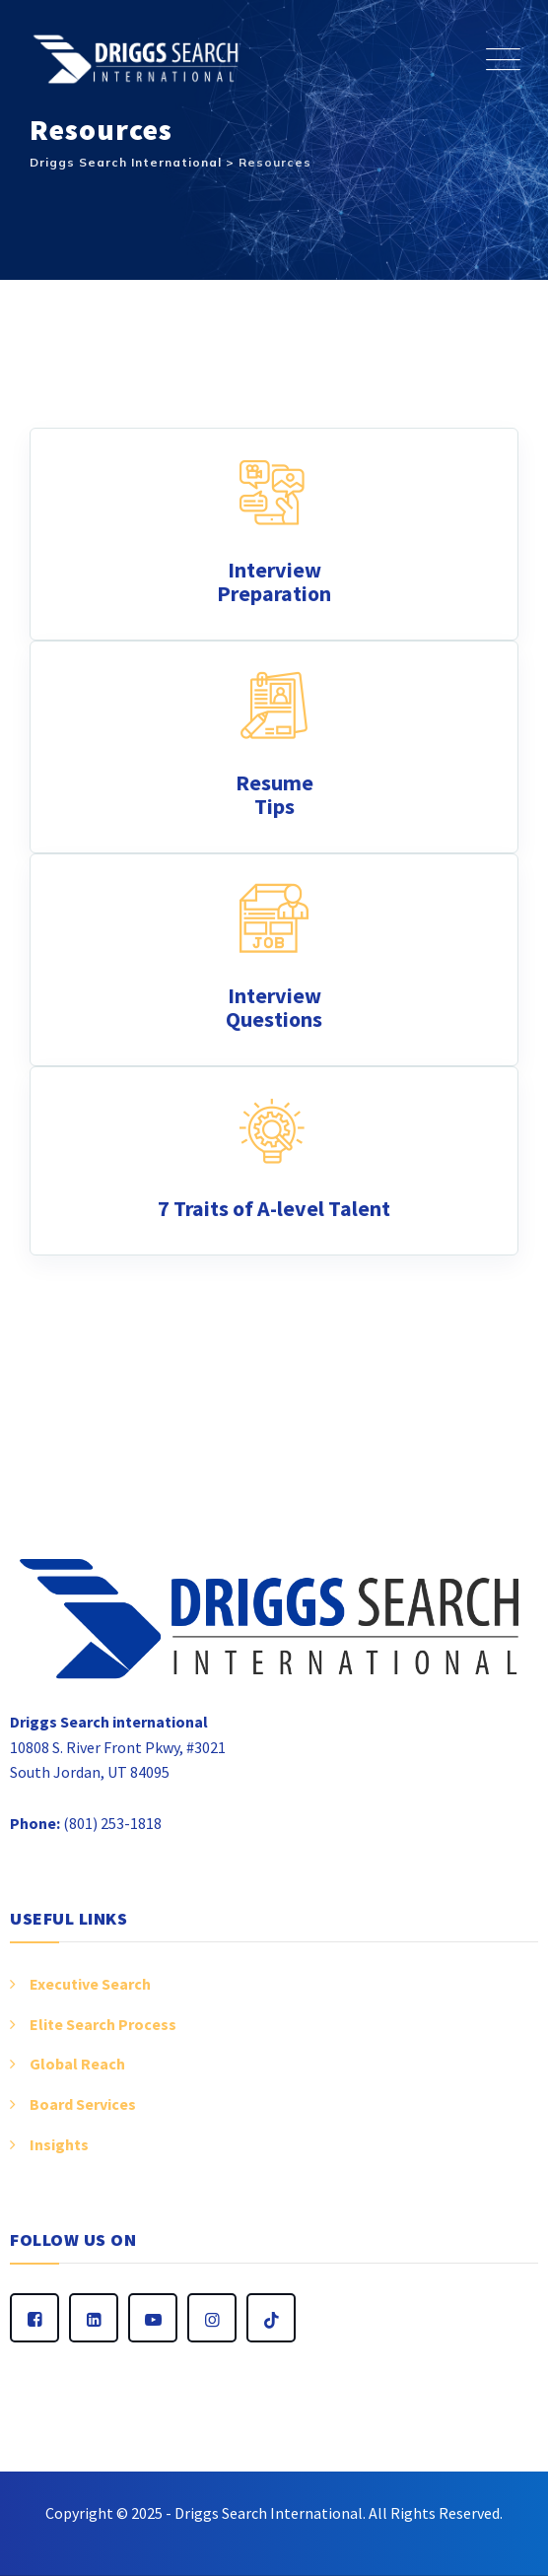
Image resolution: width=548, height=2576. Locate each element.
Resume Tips (274, 794)
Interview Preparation (274, 581)
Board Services (83, 2104)
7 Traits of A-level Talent (274, 1208)
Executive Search (90, 1984)
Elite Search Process (103, 2024)
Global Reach (77, 2063)
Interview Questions (274, 1007)
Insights (59, 2144)
